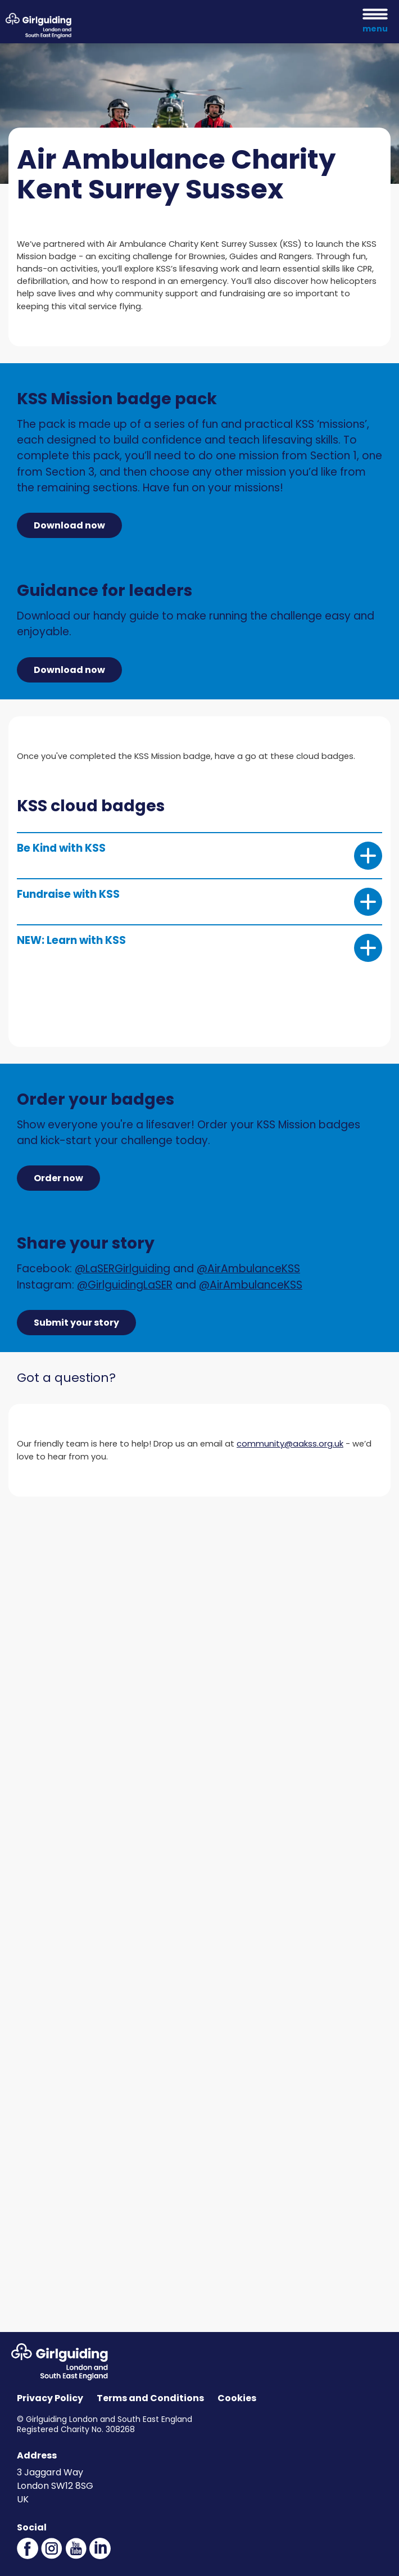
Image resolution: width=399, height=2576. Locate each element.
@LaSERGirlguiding (122, 1268)
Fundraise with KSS (199, 902)
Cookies (236, 2398)
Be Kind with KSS (199, 856)
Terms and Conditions (150, 2398)
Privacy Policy (50, 2398)
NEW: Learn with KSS (199, 948)
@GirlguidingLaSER (125, 1284)
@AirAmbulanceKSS (248, 1268)
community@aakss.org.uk (290, 1443)
